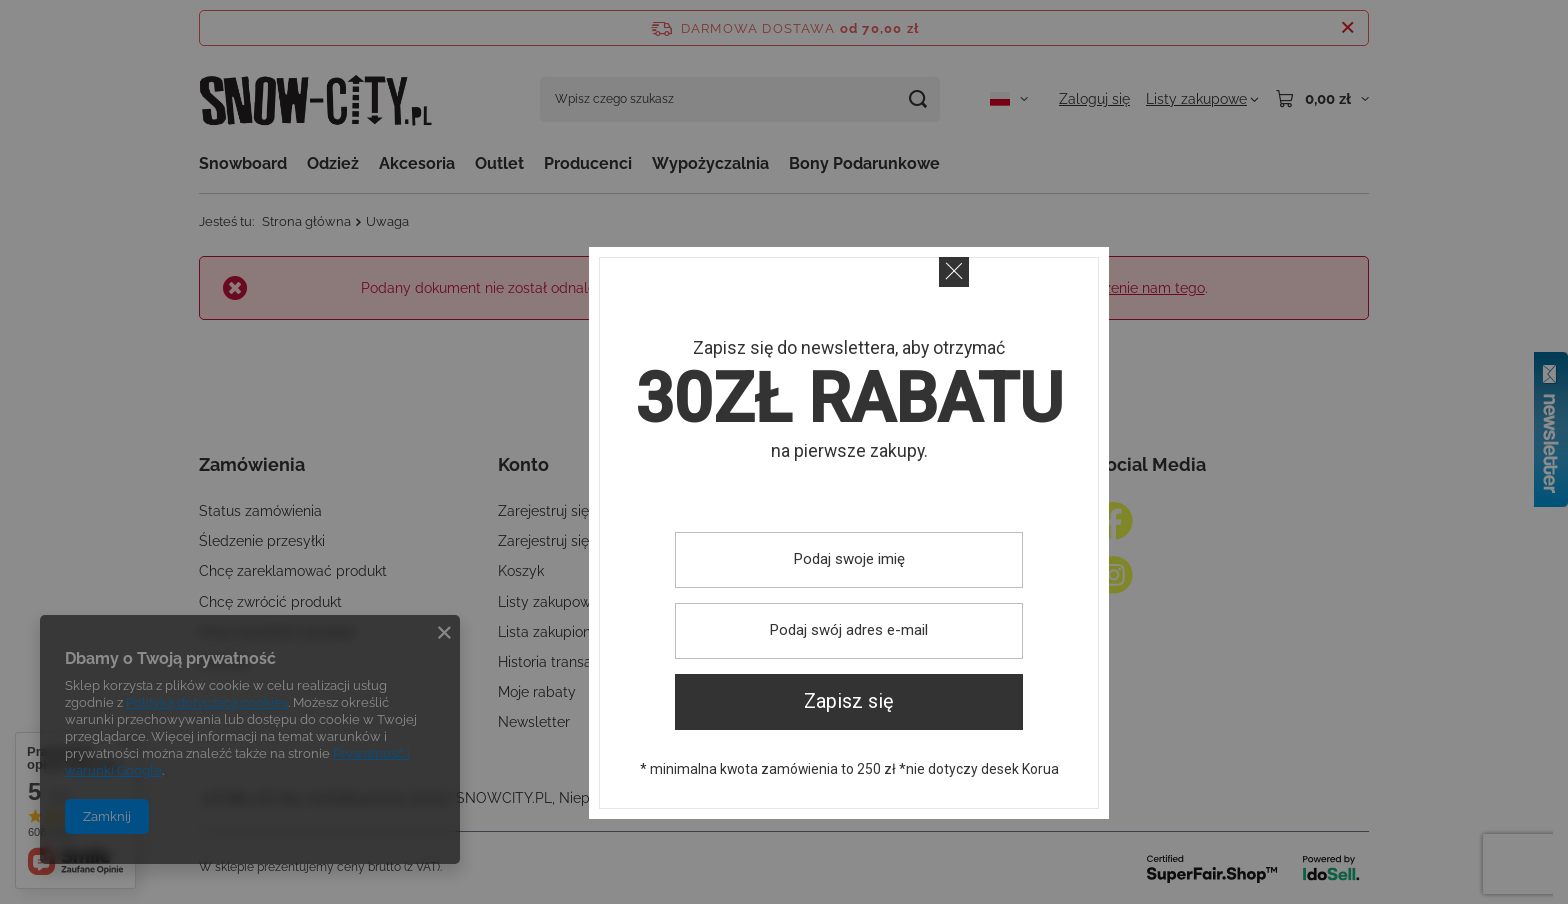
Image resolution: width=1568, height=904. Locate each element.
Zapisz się (849, 701)
